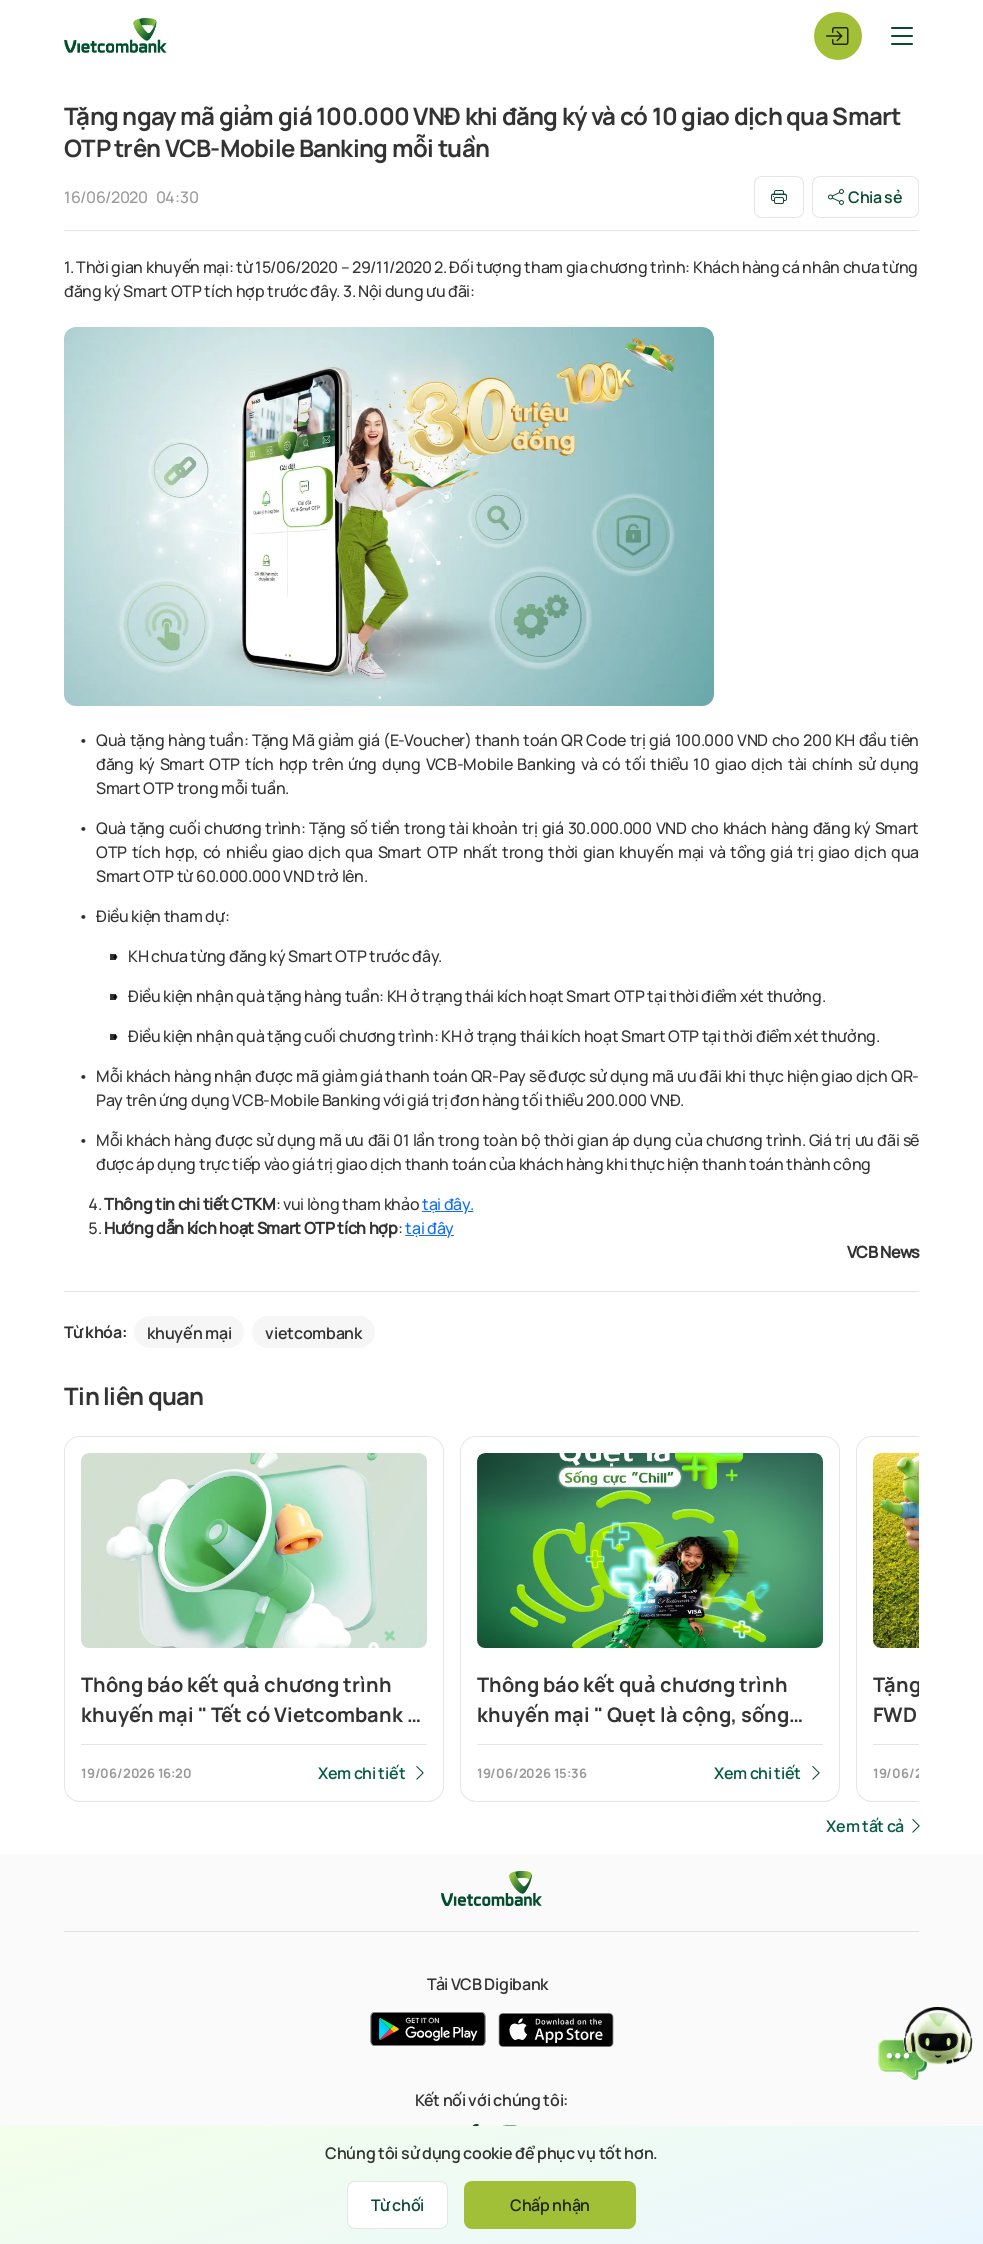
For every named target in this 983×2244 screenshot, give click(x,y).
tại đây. (447, 1204)
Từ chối (397, 2205)
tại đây (429, 1228)
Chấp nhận (550, 2205)
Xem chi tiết (361, 1773)
